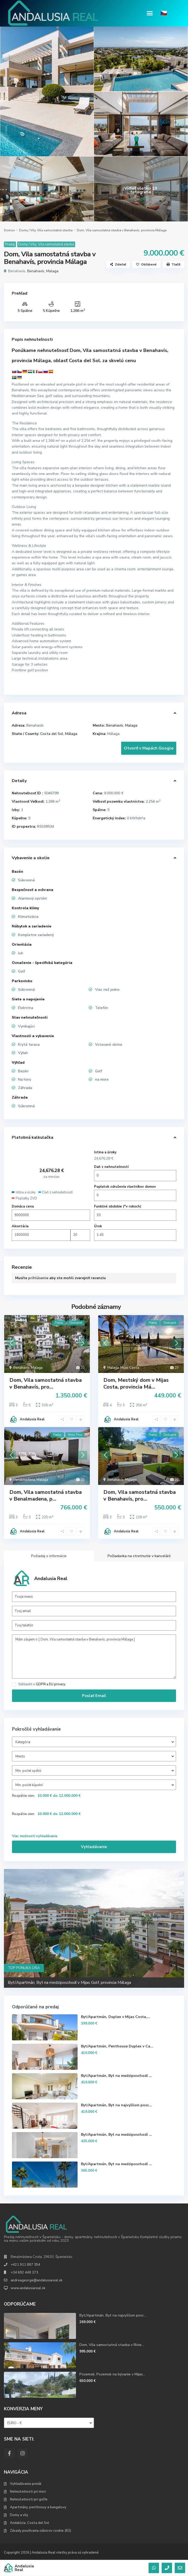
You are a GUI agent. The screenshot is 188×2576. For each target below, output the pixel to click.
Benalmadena (24, 1479)
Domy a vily (19, 2515)
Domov (9, 230)
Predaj (10, 244)
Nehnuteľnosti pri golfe (29, 2499)
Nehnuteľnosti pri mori (28, 2491)
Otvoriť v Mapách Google (149, 748)
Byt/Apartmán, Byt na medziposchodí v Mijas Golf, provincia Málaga (69, 1982)
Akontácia (20, 1226)
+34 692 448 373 (24, 2272)
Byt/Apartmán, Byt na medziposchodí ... (116, 2075)
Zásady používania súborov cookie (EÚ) (40, 2530)
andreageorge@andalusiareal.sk (36, 2280)
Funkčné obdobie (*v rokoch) (117, 1206)
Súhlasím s (42, 1684)
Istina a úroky (105, 1152)
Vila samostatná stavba (55, 230)
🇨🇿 (163, 13)
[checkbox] (14, 1684)
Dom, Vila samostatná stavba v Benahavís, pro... (45, 1383)
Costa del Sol (51, 733)
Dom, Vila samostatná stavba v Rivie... (111, 2344)
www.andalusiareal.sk (28, 2288)
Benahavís (35, 271)
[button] (150, 13)
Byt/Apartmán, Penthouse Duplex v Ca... (117, 2046)
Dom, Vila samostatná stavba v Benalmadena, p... (45, 1495)
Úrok (98, 1226)
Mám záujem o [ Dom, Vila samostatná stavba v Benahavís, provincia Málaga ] (94, 1656)
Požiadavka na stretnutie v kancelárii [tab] (139, 1555)
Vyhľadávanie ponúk (26, 2483)
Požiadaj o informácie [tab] (49, 1555)
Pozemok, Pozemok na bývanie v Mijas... (112, 2374)
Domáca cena (23, 1206)
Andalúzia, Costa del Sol (29, 2523)
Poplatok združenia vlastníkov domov (125, 1186)
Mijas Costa (129, 1367)
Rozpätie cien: (23, 1796)
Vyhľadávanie (94, 1846)
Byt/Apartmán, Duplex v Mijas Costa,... (115, 2016)
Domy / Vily (27, 230)
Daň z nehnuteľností (111, 1167)
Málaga (71, 733)
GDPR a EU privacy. (51, 1684)
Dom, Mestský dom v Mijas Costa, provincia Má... (136, 1383)
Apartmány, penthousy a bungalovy (38, 2507)
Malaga (52, 271)
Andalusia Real (32, 1419)
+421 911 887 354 (25, 2264)
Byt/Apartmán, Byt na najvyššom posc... (116, 2105)
